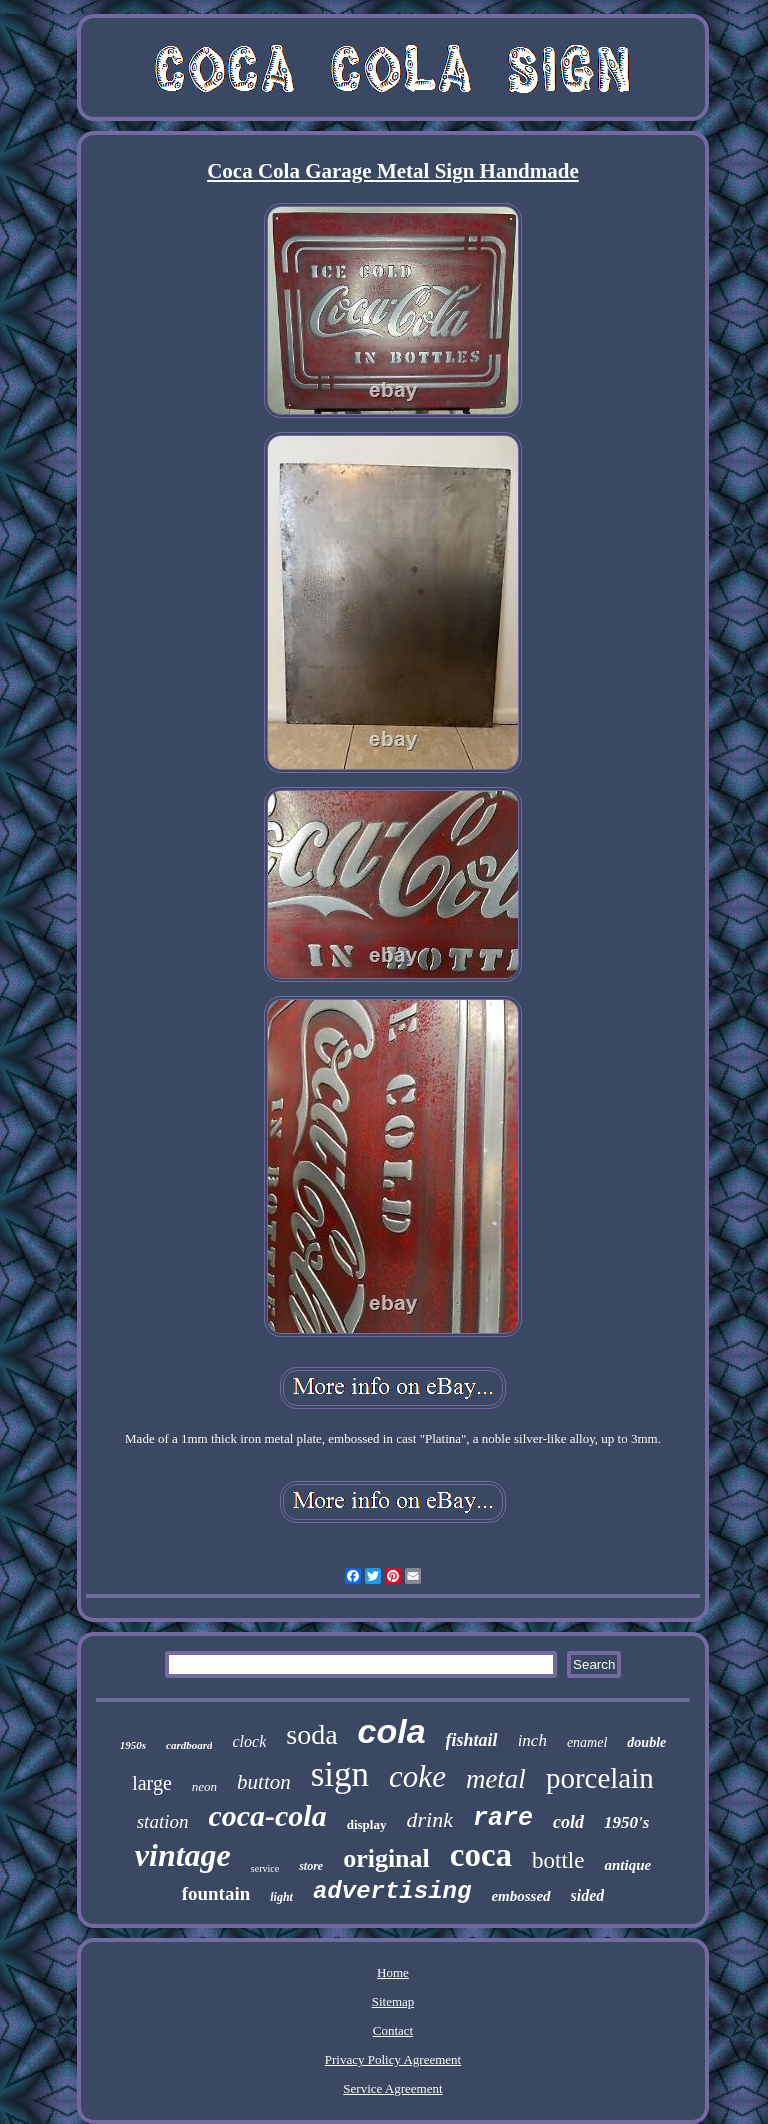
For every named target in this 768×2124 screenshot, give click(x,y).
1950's (626, 1822)
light (281, 1897)
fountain (216, 1893)
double (646, 1742)
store (311, 1866)
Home (393, 1972)
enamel (587, 1742)
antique (627, 1865)
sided (588, 1895)
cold (568, 1822)
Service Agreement (392, 2088)
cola (392, 1731)
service (265, 1868)
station (163, 1821)
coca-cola (267, 1815)
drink (429, 1819)
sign (340, 1774)
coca (481, 1855)
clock (249, 1741)
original (386, 1858)
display (367, 1824)
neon (204, 1786)
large (152, 1783)
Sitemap (393, 2001)
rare (503, 1818)
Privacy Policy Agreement (393, 2059)
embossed (520, 1896)
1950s (133, 1745)
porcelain (600, 1778)
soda (311, 1734)
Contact (393, 2030)
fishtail (472, 1740)
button (264, 1782)
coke (417, 1776)
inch (532, 1740)
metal (496, 1779)
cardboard (189, 1745)
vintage (183, 1855)
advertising (392, 1891)
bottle (558, 1860)
